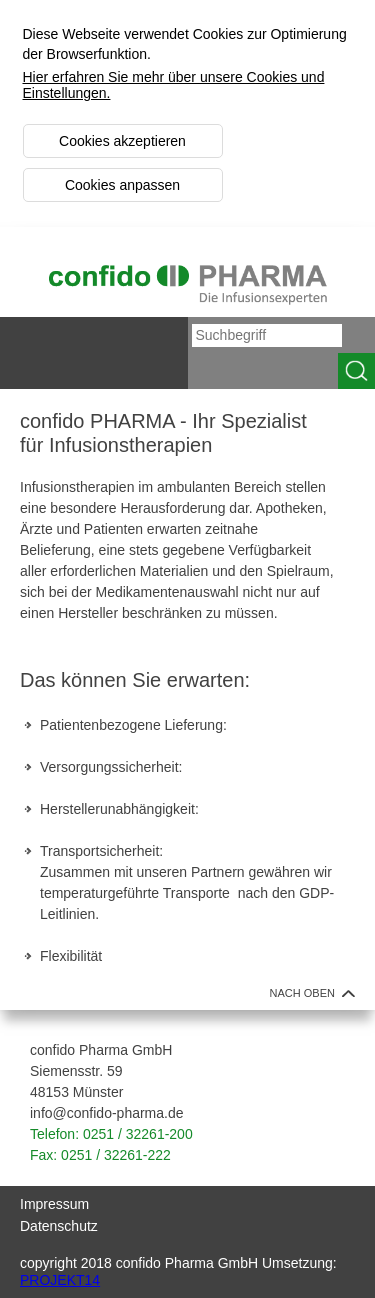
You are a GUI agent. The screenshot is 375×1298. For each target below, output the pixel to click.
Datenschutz (59, 1226)
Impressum (54, 1204)
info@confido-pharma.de (107, 1113)
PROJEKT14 (60, 1280)
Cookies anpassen (122, 185)
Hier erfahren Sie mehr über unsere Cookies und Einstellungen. (174, 85)
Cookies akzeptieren (122, 141)
